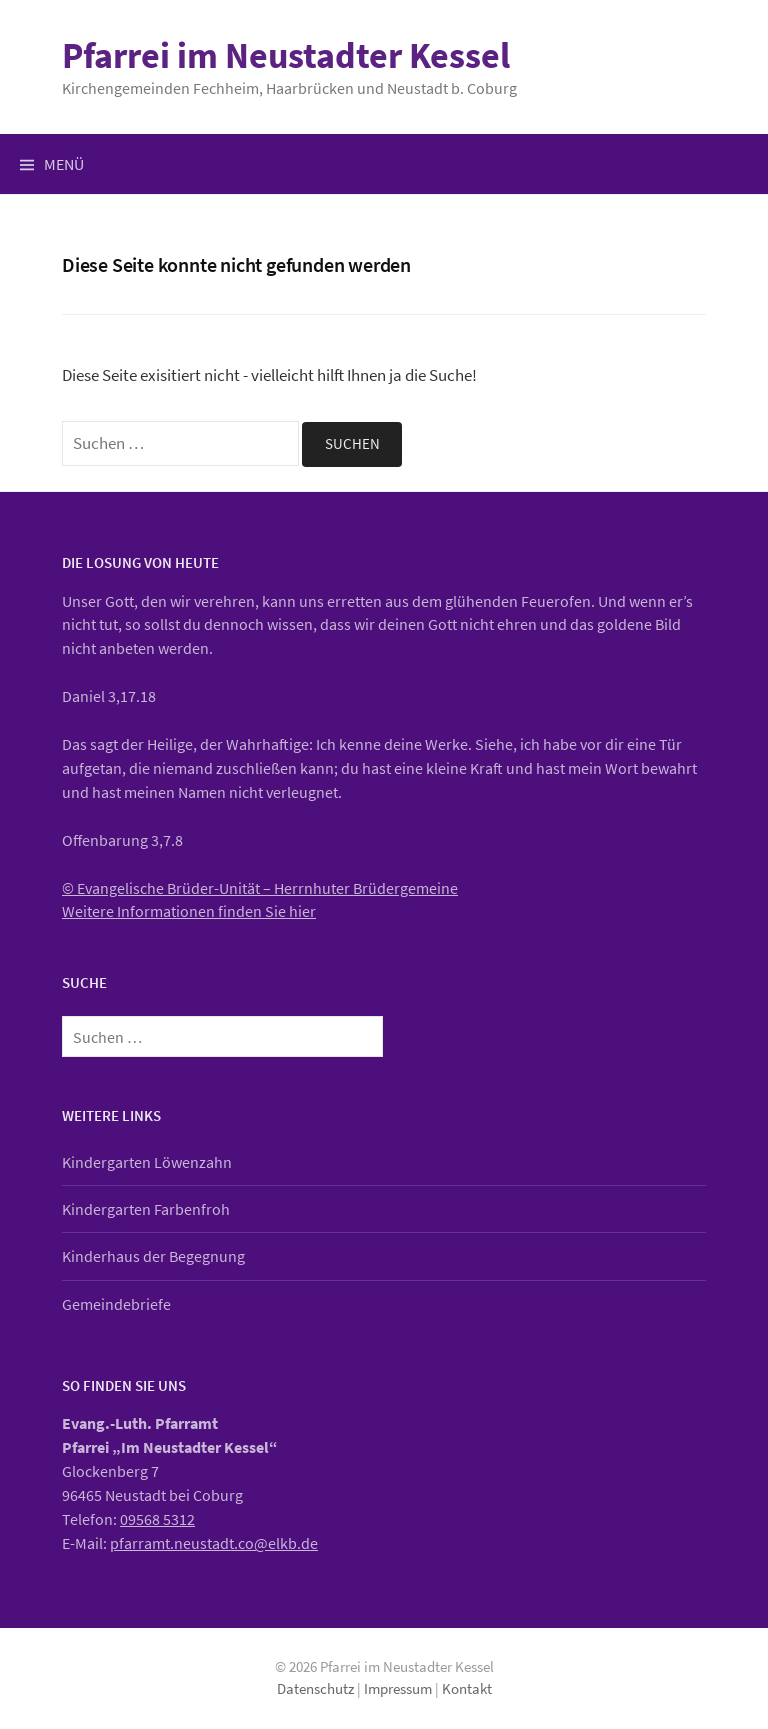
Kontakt (467, 1688)
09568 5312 (157, 1519)
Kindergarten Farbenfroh (146, 1209)
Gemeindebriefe (116, 1304)
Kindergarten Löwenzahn (147, 1162)
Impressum (398, 1688)
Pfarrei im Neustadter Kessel (286, 55)
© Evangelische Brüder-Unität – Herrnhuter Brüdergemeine (260, 888)
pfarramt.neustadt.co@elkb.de (214, 1543)
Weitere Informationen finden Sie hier (189, 911)
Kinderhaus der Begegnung (153, 1256)
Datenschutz (315, 1688)
